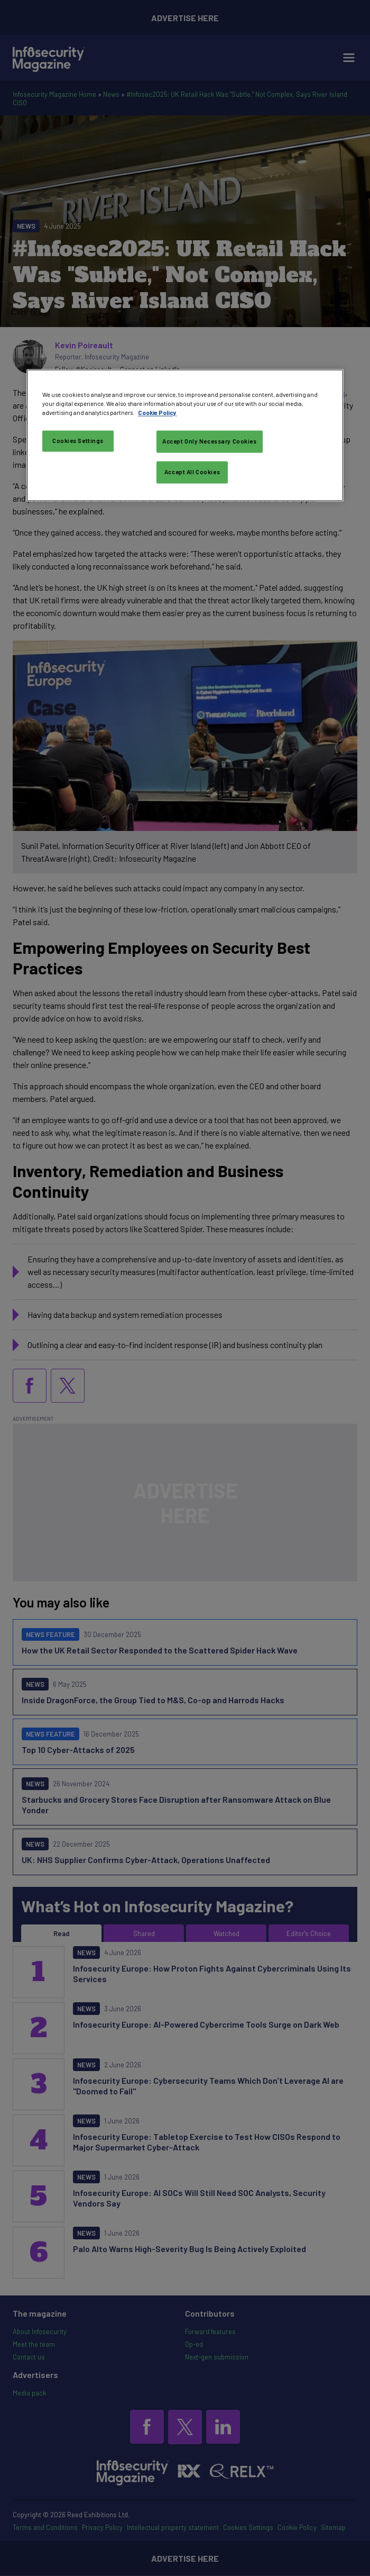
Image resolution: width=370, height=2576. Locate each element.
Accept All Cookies (192, 472)
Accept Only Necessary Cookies (209, 441)
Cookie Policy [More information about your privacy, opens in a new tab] (157, 413)
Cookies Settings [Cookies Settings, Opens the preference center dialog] (78, 441)
